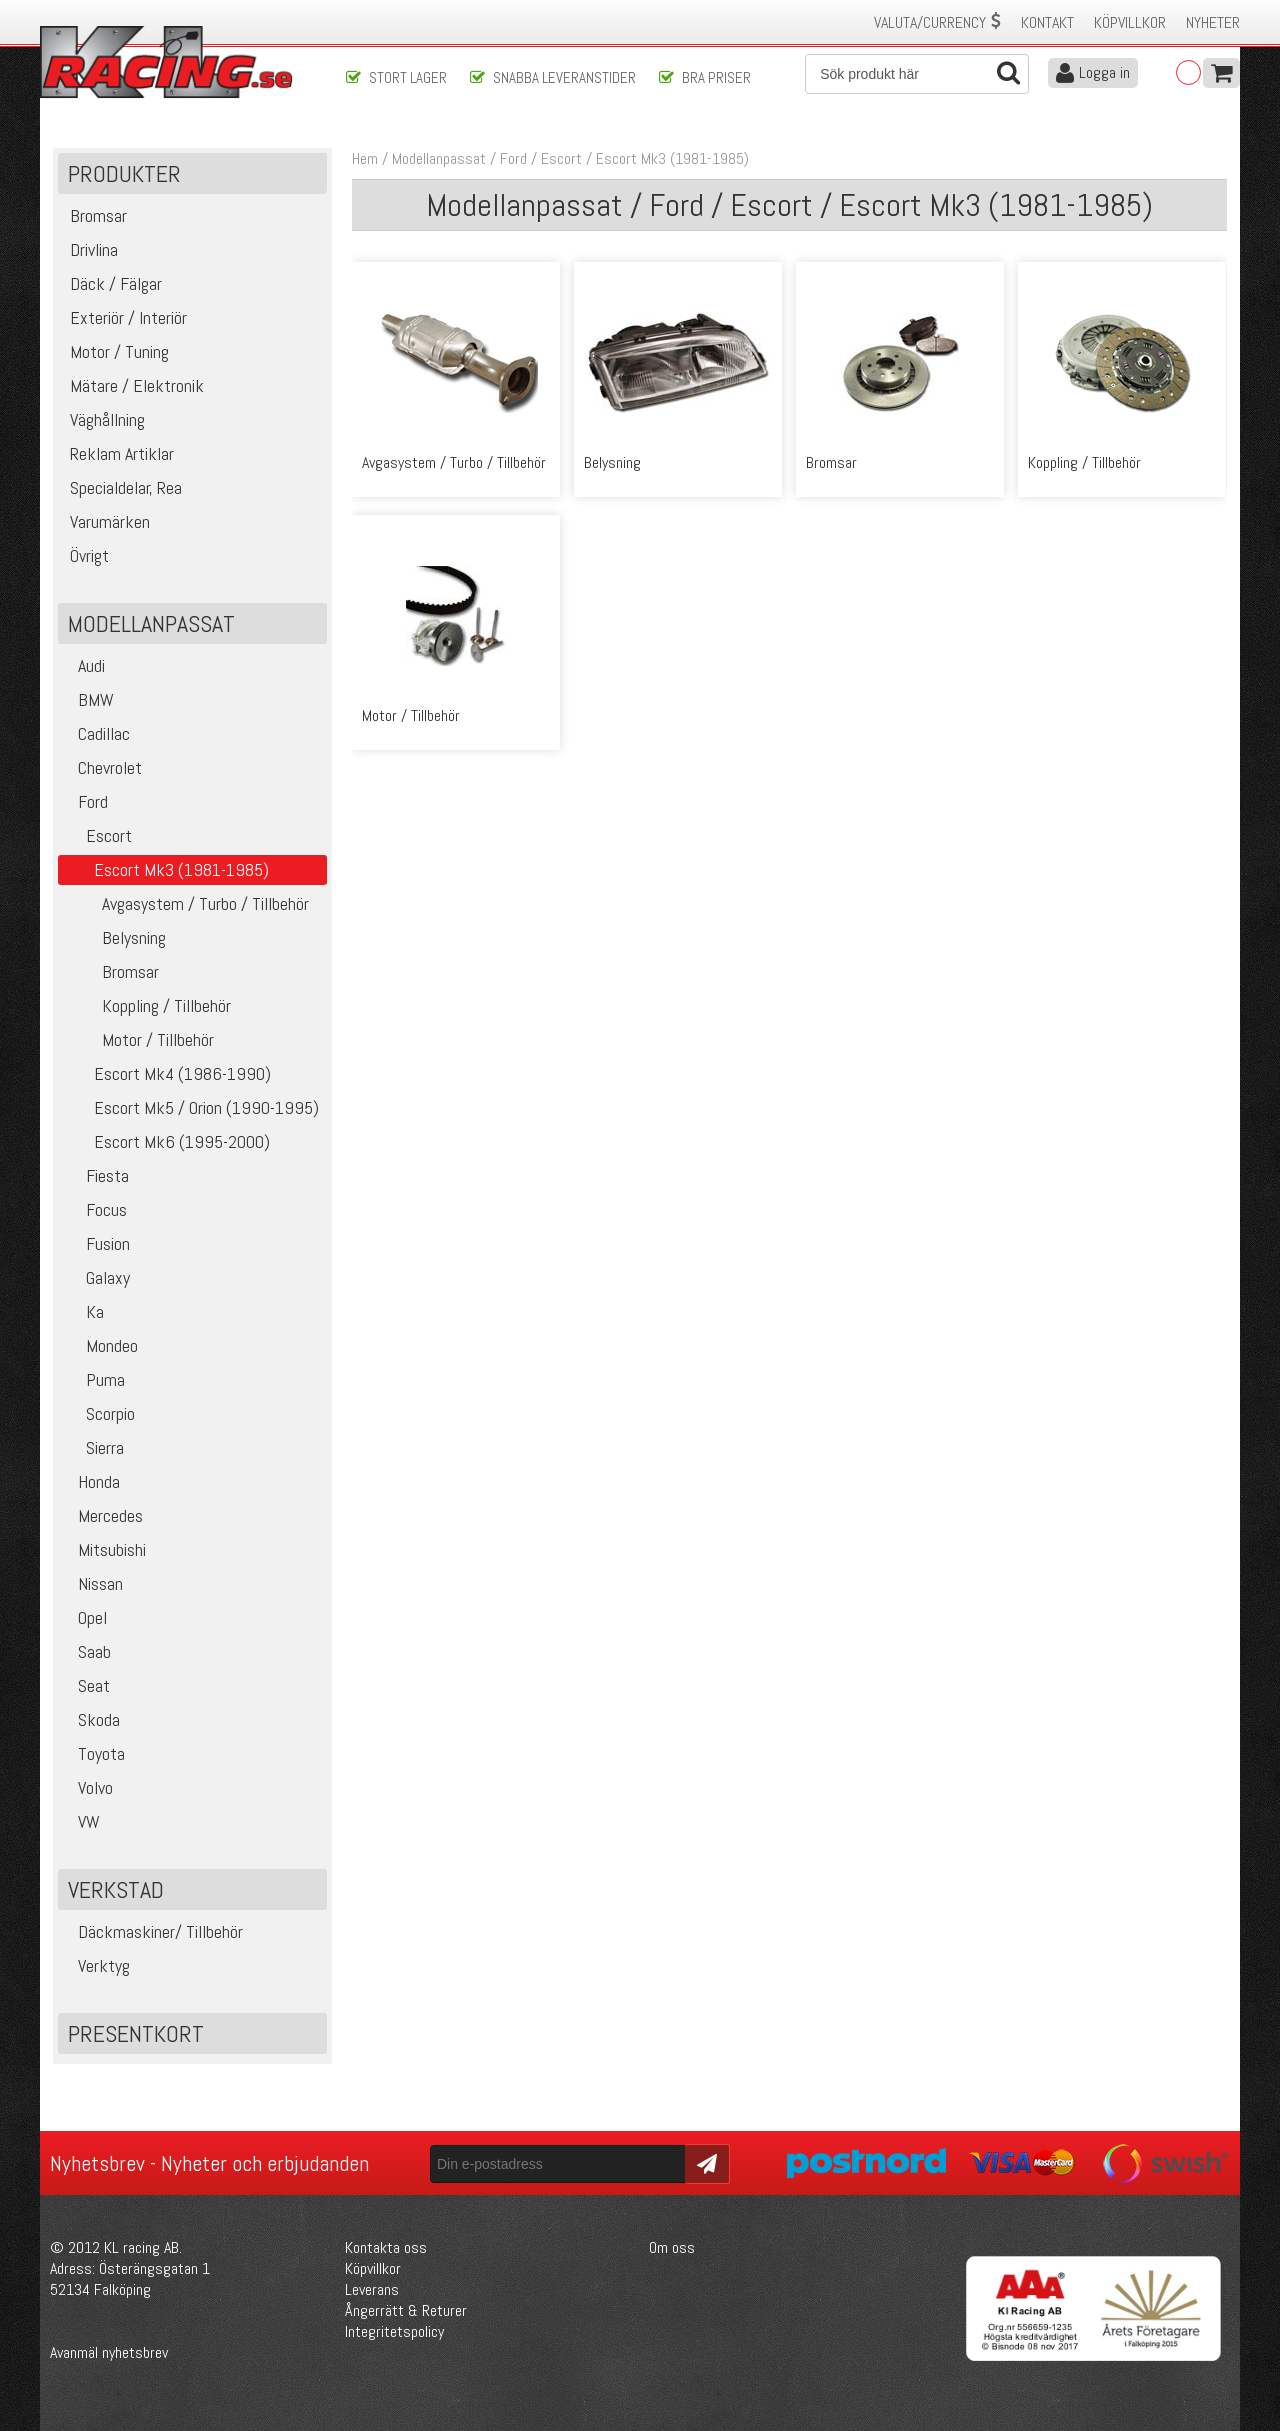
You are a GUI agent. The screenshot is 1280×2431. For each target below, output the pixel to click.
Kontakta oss (386, 2247)
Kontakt (1047, 22)
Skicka (704, 2162)
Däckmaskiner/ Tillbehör (153, 1931)
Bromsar (111, 971)
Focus (95, 1209)
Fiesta (96, 1175)
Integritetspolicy (394, 2331)
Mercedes (103, 1515)
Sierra (93, 1447)
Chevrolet (102, 767)
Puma (94, 1379)
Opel (85, 1617)
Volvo (88, 1787)
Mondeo (100, 1345)
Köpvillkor (1130, 22)
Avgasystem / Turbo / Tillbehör (186, 903)
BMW (88, 699)
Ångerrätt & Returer (406, 2310)
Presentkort (136, 2033)
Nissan (93, 1583)
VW (81, 1821)
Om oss (672, 2247)
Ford (85, 801)
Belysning (114, 937)
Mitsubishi (104, 1549)
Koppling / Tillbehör (147, 1005)
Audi (84, 665)
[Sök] (917, 74)
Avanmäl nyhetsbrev (109, 2352)
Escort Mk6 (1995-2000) (166, 1141)
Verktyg (96, 1965)
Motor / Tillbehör (138, 1039)
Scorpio (99, 1413)
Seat (86, 1685)
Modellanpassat (439, 158)
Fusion (96, 1243)
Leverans (372, 2289)
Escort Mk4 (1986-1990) (167, 1073)
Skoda (91, 1719)
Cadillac (96, 733)
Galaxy (96, 1277)
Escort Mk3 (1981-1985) (672, 158)
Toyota (94, 1753)
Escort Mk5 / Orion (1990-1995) (191, 1107)
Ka (83, 1311)
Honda (91, 1481)
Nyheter (1213, 22)
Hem (365, 158)
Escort (97, 835)
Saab (87, 1651)
